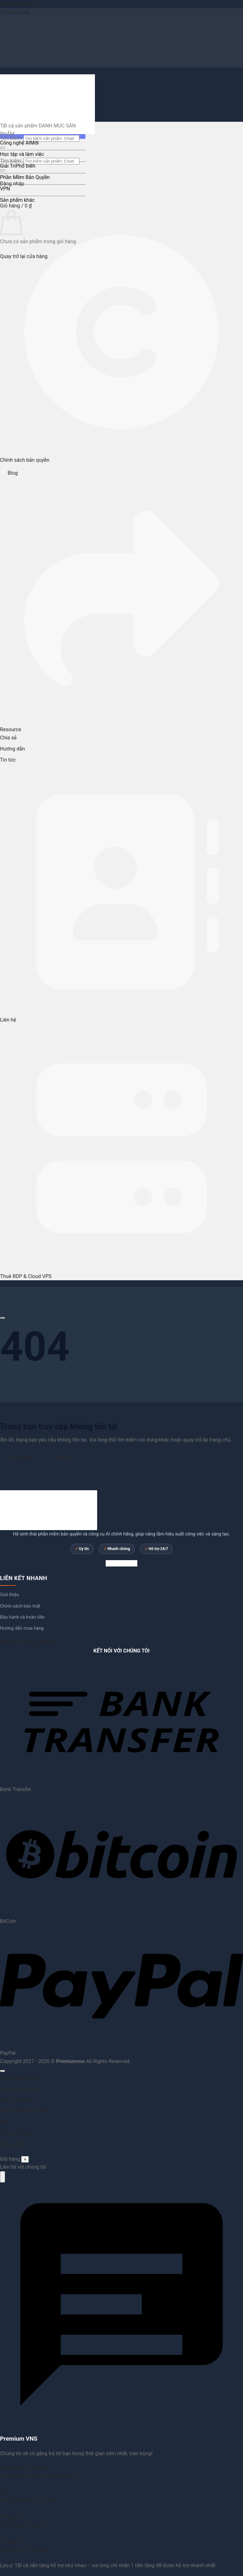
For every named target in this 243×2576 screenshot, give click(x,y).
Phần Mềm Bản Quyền (25, 177)
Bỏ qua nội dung (18, 4)
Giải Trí (8, 166)
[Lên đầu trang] (2, 2071)
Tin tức (8, 760)
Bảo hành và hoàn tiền (22, 1617)
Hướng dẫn (12, 749)
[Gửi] (2, 148)
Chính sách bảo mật (20, 1606)
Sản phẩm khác (17, 200)
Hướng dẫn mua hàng (22, 1628)
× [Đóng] (25, 2159)
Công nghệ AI (15, 143)
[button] (16, 206)
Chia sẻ (8, 738)
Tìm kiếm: (11, 161)
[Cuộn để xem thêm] (2, 1318)
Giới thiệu (9, 1594)
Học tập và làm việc (22, 154)
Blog (9, 473)
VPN (5, 189)
